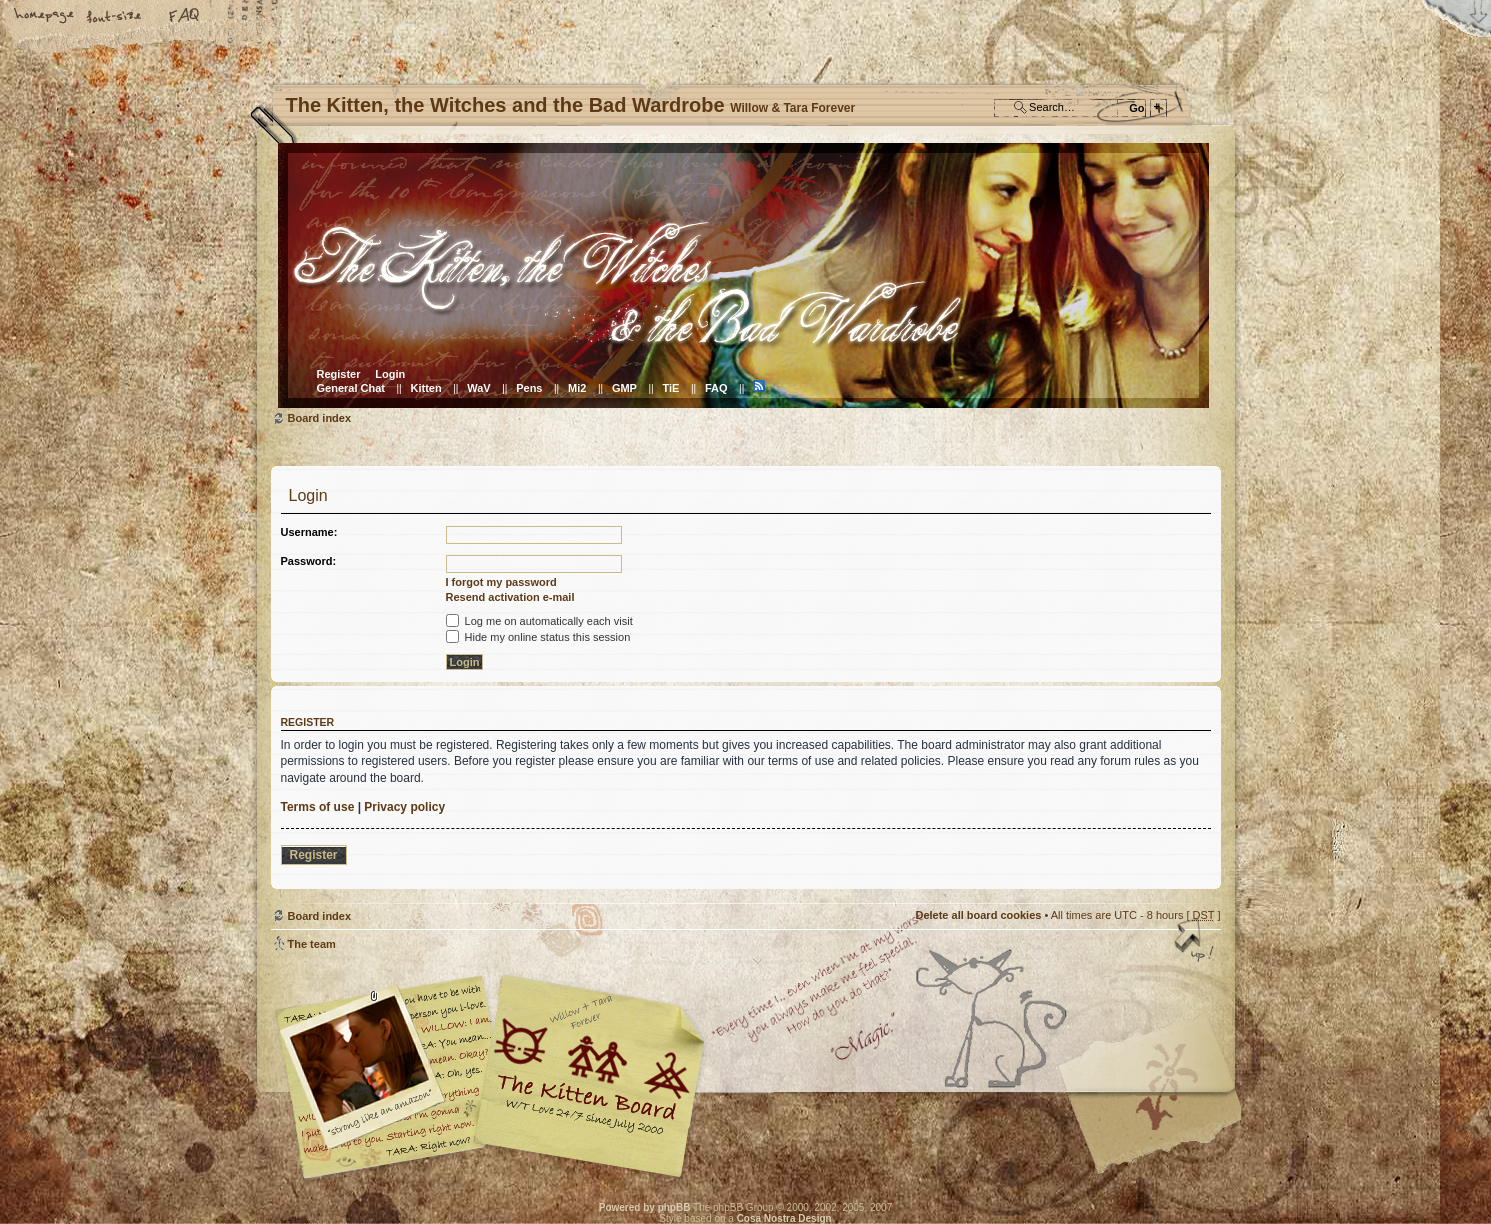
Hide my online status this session (538, 637)
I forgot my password (501, 582)
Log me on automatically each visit (539, 621)
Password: (309, 561)
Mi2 (577, 388)
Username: (309, 532)
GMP (624, 388)
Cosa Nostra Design (784, 1218)
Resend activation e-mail (510, 597)
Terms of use (318, 807)
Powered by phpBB (645, 1207)
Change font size (115, 17)
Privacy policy (404, 807)
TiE (670, 388)
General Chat (351, 388)
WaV (478, 388)
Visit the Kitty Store (1161, 1120)
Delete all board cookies (978, 915)
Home (45, 17)
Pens (529, 388)
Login (390, 374)
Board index (743, 275)
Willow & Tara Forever (591, 1069)
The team (312, 944)
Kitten (426, 388)
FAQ (185, 17)
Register (339, 374)
